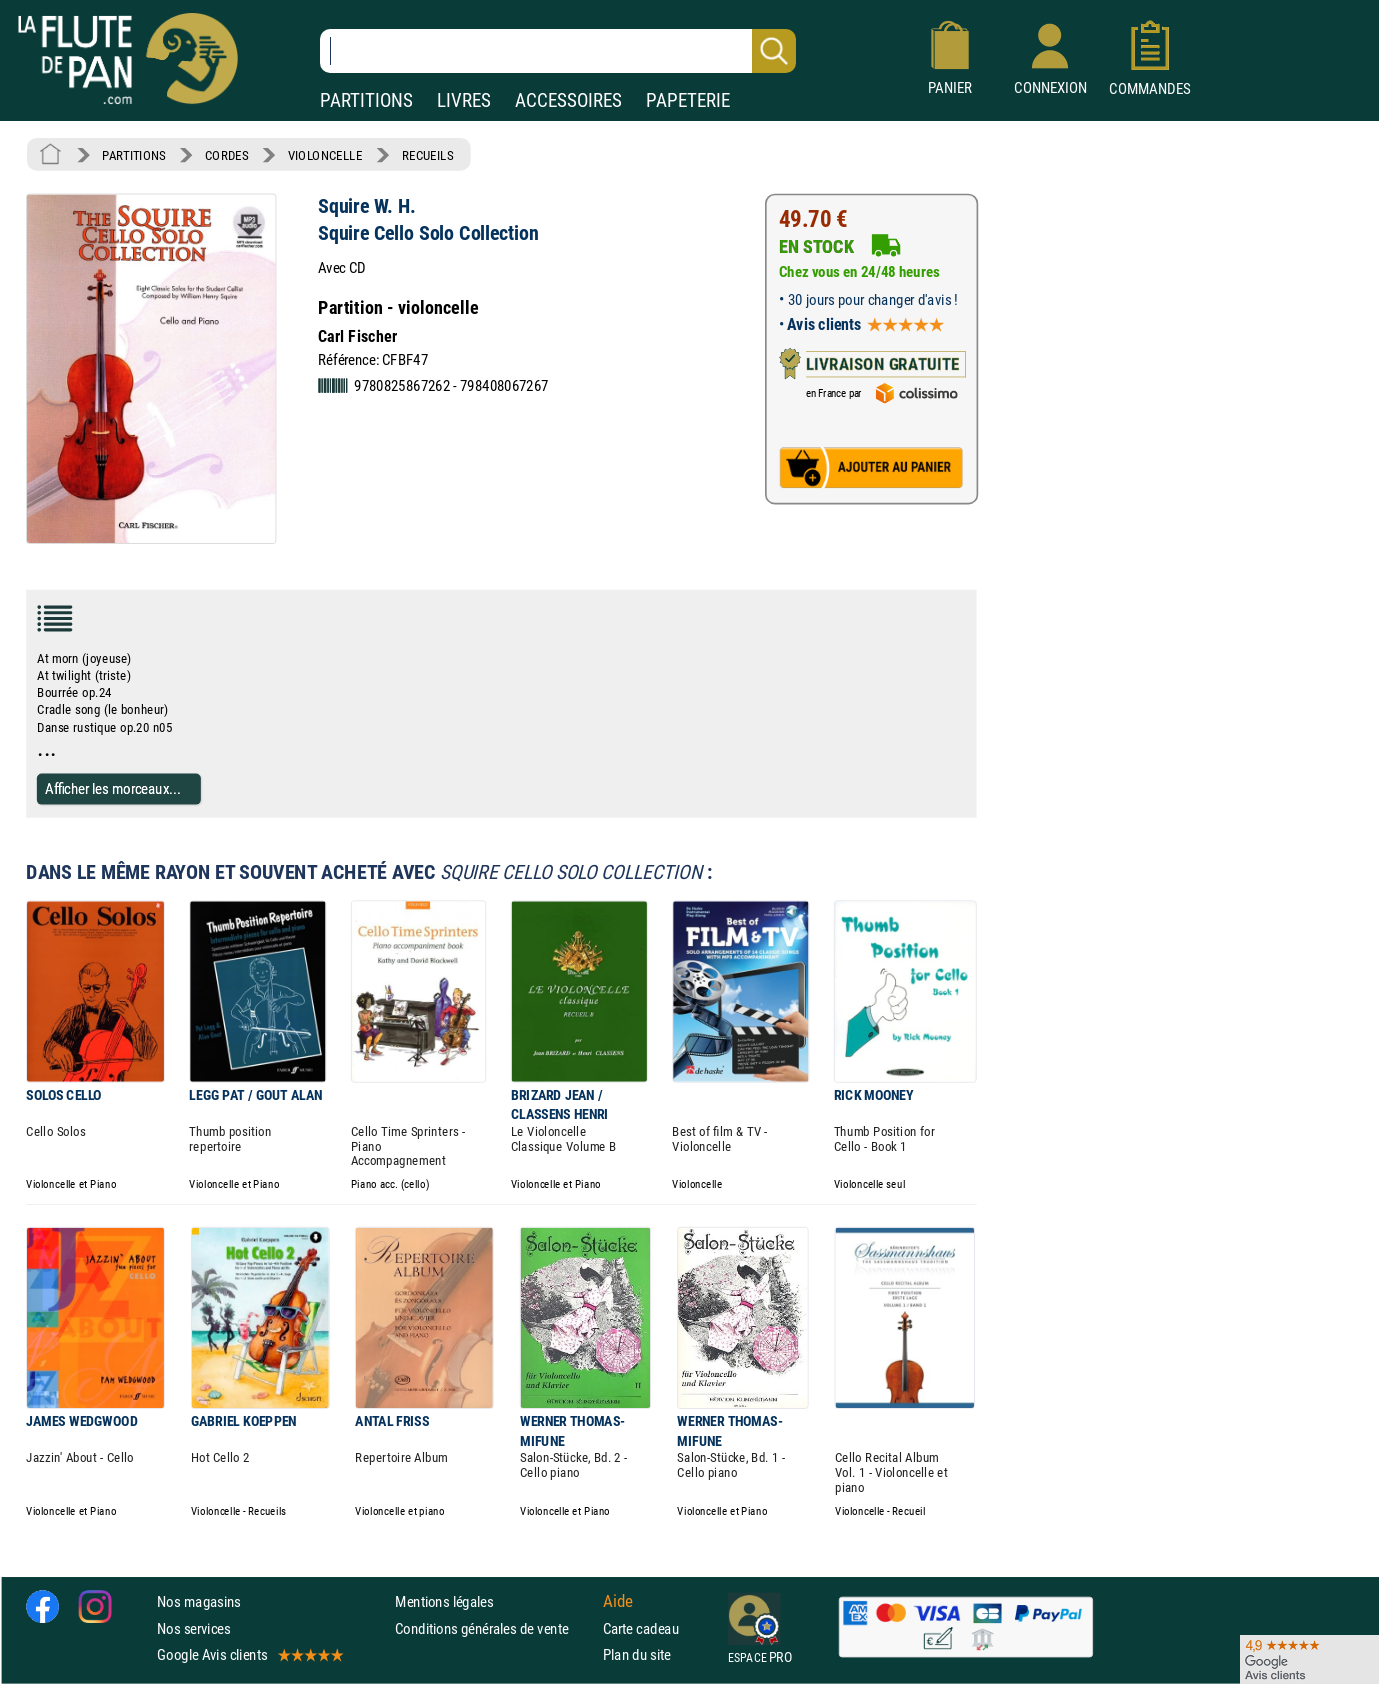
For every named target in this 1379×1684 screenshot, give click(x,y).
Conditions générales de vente (494, 1628)
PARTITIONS (366, 100)
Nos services (193, 1628)
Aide (618, 1602)
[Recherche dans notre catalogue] (558, 51)
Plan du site (637, 1654)
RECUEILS (428, 155)
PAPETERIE (688, 100)
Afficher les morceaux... (113, 788)
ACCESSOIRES (568, 100)
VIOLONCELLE (325, 155)
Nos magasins (199, 1601)
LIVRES (464, 100)
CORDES (226, 155)
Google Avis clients (249, 1654)
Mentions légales (444, 1601)
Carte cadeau (641, 1628)
